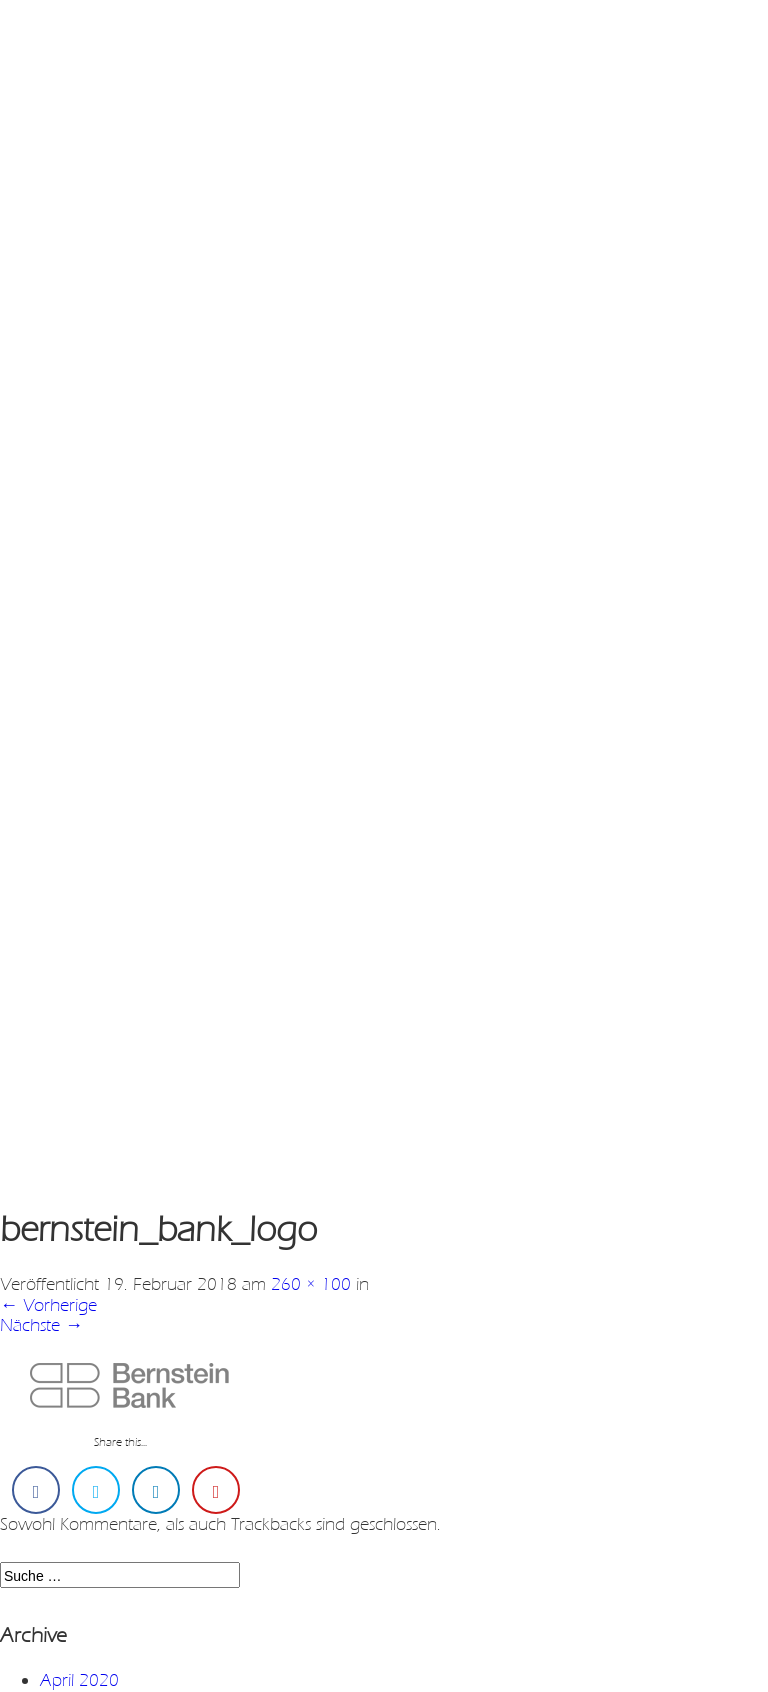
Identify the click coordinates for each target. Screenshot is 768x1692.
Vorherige (48, 1305)
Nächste (41, 1325)
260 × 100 (311, 1284)
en (94, 39)
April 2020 (79, 1680)
